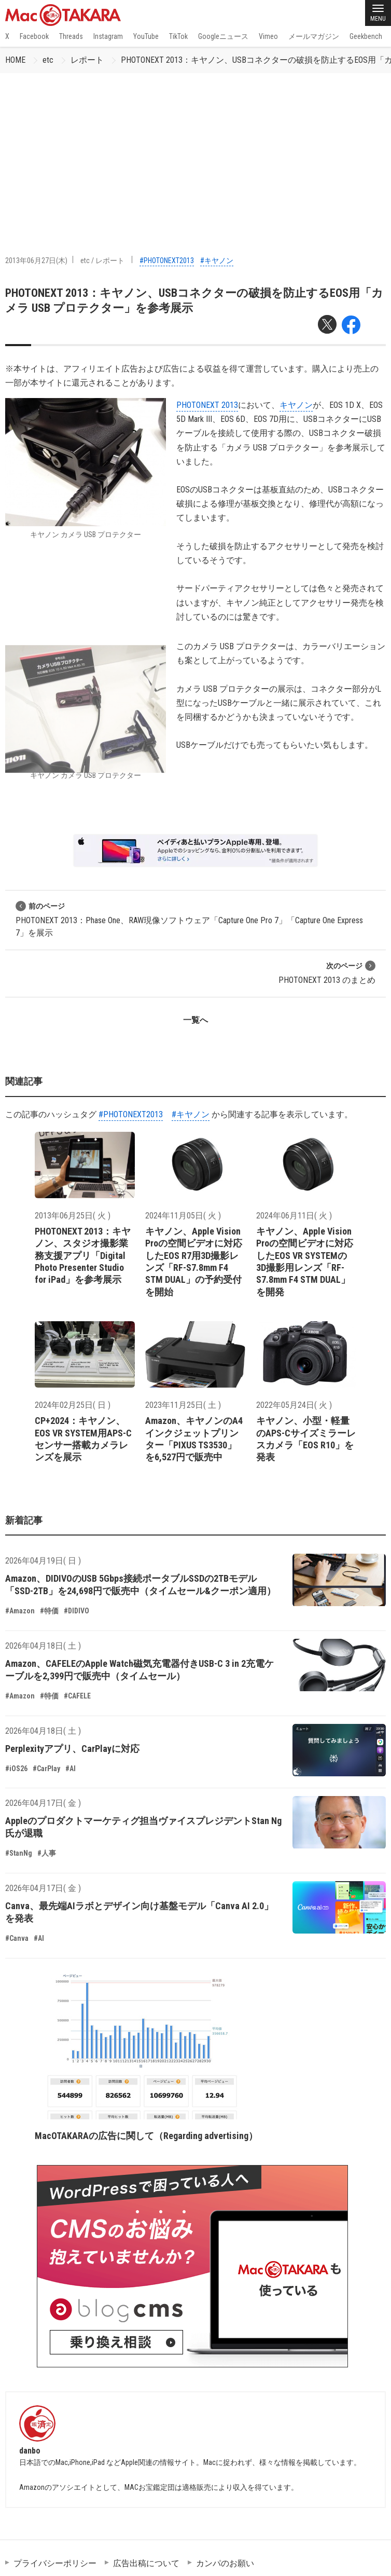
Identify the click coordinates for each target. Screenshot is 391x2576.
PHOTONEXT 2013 (207, 405)
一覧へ (195, 1020)
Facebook (34, 36)
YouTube (146, 36)
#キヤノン (216, 260)
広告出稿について (146, 2563)
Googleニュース (223, 36)
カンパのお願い (225, 2563)
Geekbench (366, 36)
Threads (71, 36)
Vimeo (268, 36)
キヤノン (296, 405)
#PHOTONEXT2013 (166, 260)
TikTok (178, 36)
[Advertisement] (195, 151)
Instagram (108, 36)
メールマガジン (313, 36)
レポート (87, 60)
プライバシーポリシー (54, 2563)
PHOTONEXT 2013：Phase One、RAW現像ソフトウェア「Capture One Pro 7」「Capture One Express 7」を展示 (189, 919)
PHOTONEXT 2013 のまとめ (326, 973)
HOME (15, 60)
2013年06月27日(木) (36, 260)
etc (48, 60)
